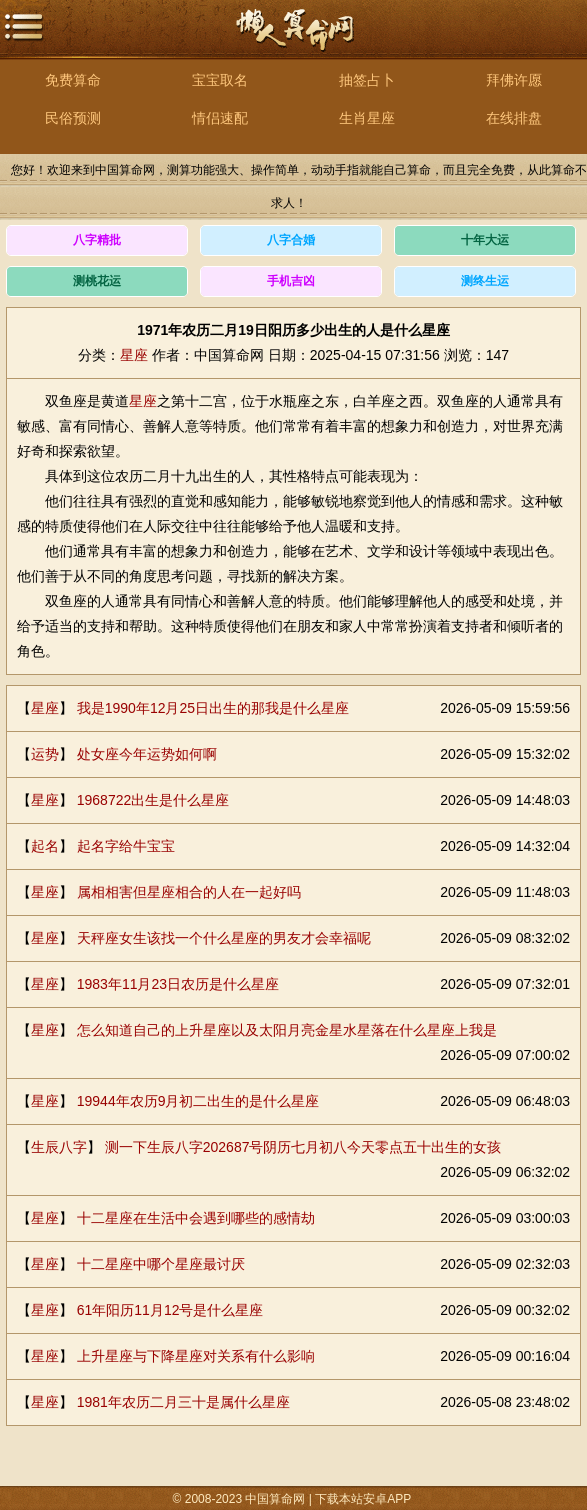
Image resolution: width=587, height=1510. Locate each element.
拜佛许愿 (514, 80)
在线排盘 (514, 118)
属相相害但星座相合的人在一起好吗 (189, 892)
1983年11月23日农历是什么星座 (178, 984)
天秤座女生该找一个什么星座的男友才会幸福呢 (224, 938)
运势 (45, 754)
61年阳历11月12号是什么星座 (170, 1310)
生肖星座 (367, 118)
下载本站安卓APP (363, 1499)
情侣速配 (220, 118)
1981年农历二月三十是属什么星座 (183, 1402)
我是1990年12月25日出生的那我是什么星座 (213, 708)
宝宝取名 (220, 80)
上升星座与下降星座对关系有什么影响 (196, 1356)
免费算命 (73, 80)
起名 (45, 846)
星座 (134, 355)
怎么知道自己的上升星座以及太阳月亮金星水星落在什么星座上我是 (287, 1030)
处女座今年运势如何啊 (147, 754)
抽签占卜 (367, 80)
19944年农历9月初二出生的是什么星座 (198, 1101)
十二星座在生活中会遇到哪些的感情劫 (196, 1218)
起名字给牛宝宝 (126, 846)
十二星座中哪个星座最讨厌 (161, 1264)
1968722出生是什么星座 (153, 800)
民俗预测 (73, 118)
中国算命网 (294, 40)
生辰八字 (59, 1147)
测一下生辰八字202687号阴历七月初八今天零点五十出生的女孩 (303, 1147)
